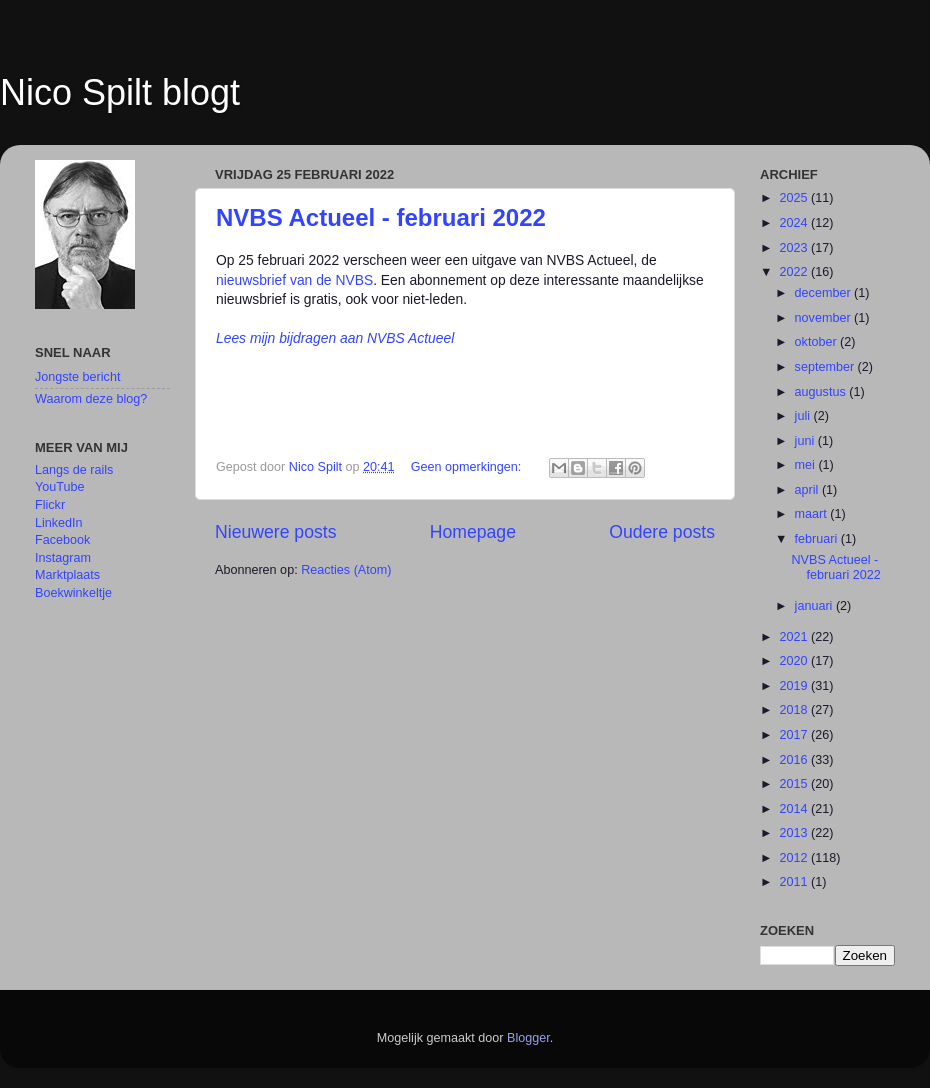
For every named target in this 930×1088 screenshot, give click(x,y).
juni (806, 441)
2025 (795, 198)
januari (815, 606)
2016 (795, 760)
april (808, 490)
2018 (795, 710)
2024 (795, 223)
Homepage (473, 532)
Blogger (528, 1038)
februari (818, 539)
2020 (795, 661)
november (825, 318)
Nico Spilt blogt (120, 92)
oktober (818, 342)
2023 (795, 248)
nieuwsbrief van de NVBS (294, 280)
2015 (795, 784)
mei (807, 465)
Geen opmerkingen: (468, 467)
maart (813, 514)
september (826, 367)
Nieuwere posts (275, 532)
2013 (795, 833)
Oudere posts (662, 532)
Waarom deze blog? (91, 399)
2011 (795, 882)
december (825, 293)
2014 (795, 809)
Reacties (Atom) (346, 570)
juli (804, 416)
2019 (795, 686)
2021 (795, 637)
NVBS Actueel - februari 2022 (381, 217)
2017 (795, 735)
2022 (795, 272)
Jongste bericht (77, 377)
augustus (822, 392)
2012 (795, 858)
